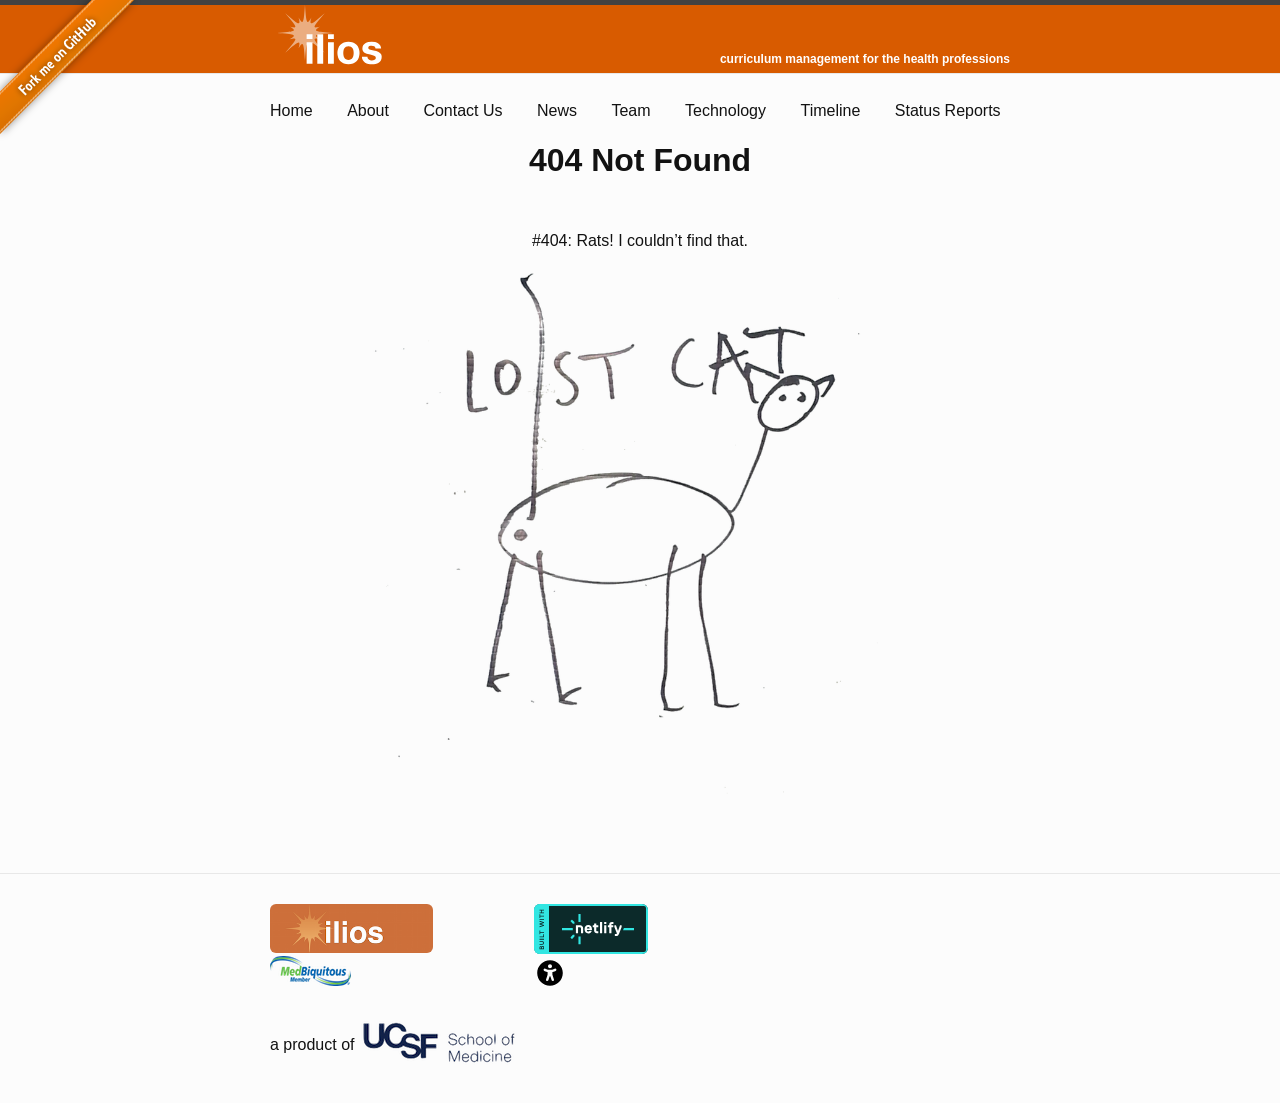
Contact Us (462, 110)
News (557, 110)
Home (291, 110)
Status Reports (948, 110)
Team (630, 110)
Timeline (830, 110)
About (368, 110)
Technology (725, 110)
